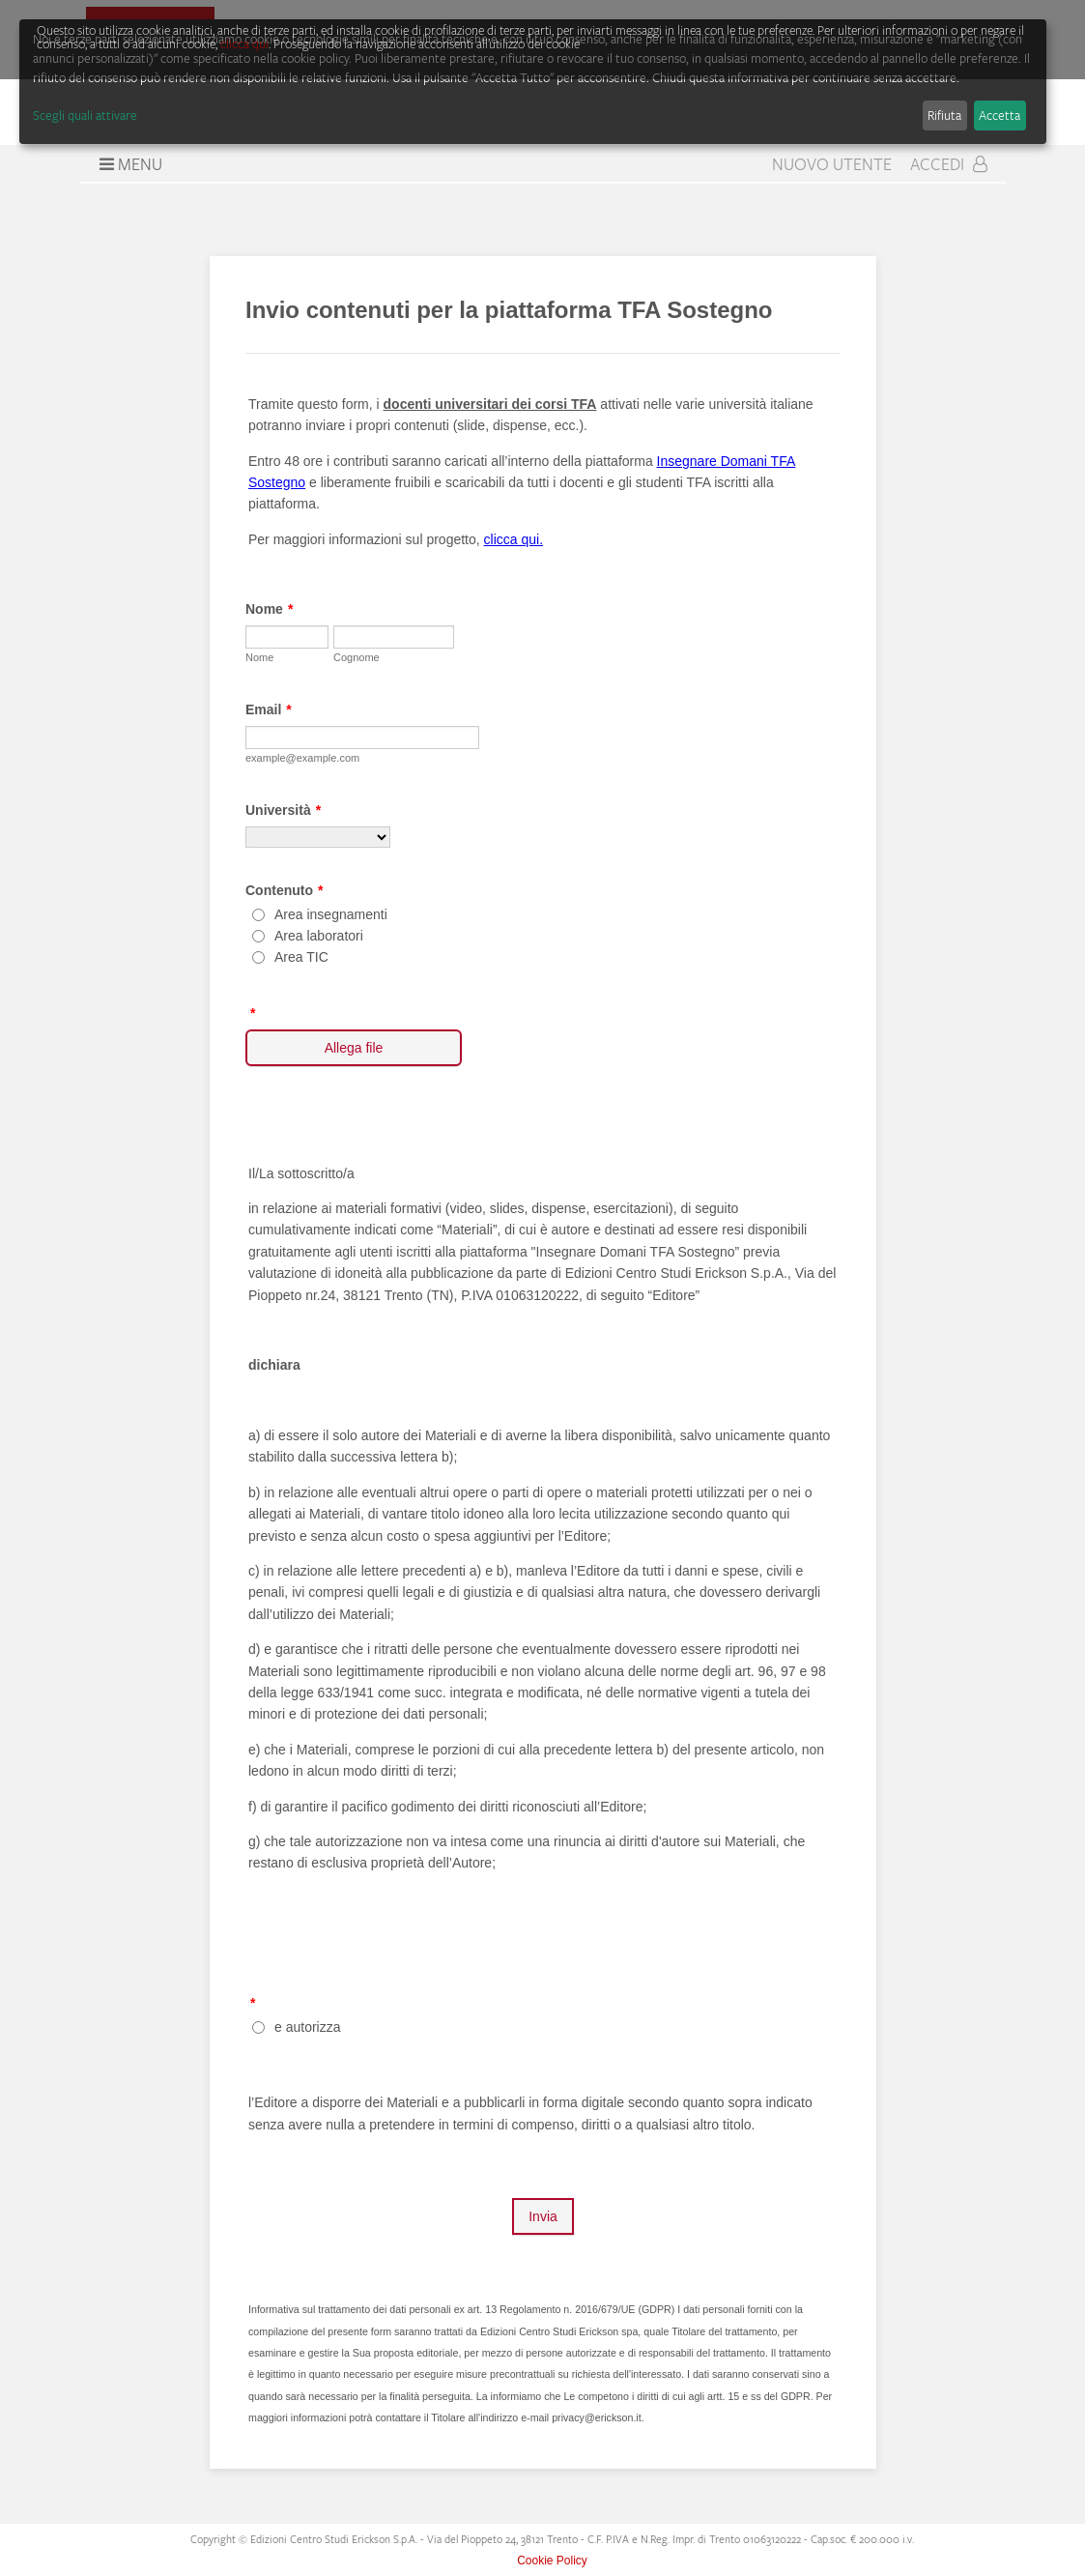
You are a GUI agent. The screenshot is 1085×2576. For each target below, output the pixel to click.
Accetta (999, 115)
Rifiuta (944, 115)
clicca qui (244, 43)
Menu (128, 164)
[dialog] (532, 81)
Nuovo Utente (832, 164)
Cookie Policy (552, 2560)
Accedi (948, 164)
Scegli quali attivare (85, 115)
